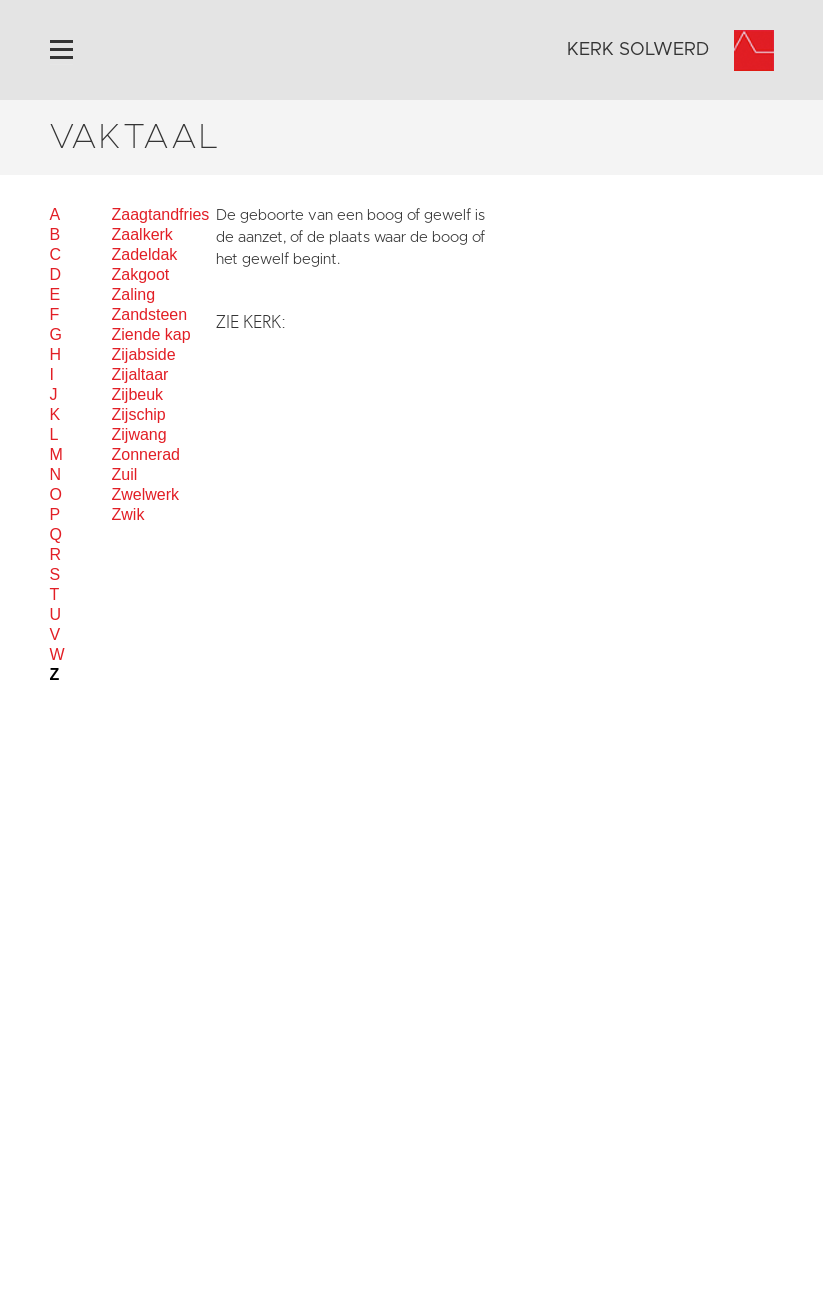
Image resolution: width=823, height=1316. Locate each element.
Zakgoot (141, 274)
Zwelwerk (146, 494)
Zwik (128, 514)
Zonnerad (146, 454)
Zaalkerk (142, 234)
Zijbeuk (138, 394)
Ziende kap (151, 334)
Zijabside (144, 354)
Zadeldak (145, 254)
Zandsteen (150, 314)
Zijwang (139, 434)
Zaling (134, 294)
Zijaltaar (140, 374)
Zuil (125, 474)
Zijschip (139, 414)
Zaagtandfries (161, 214)
